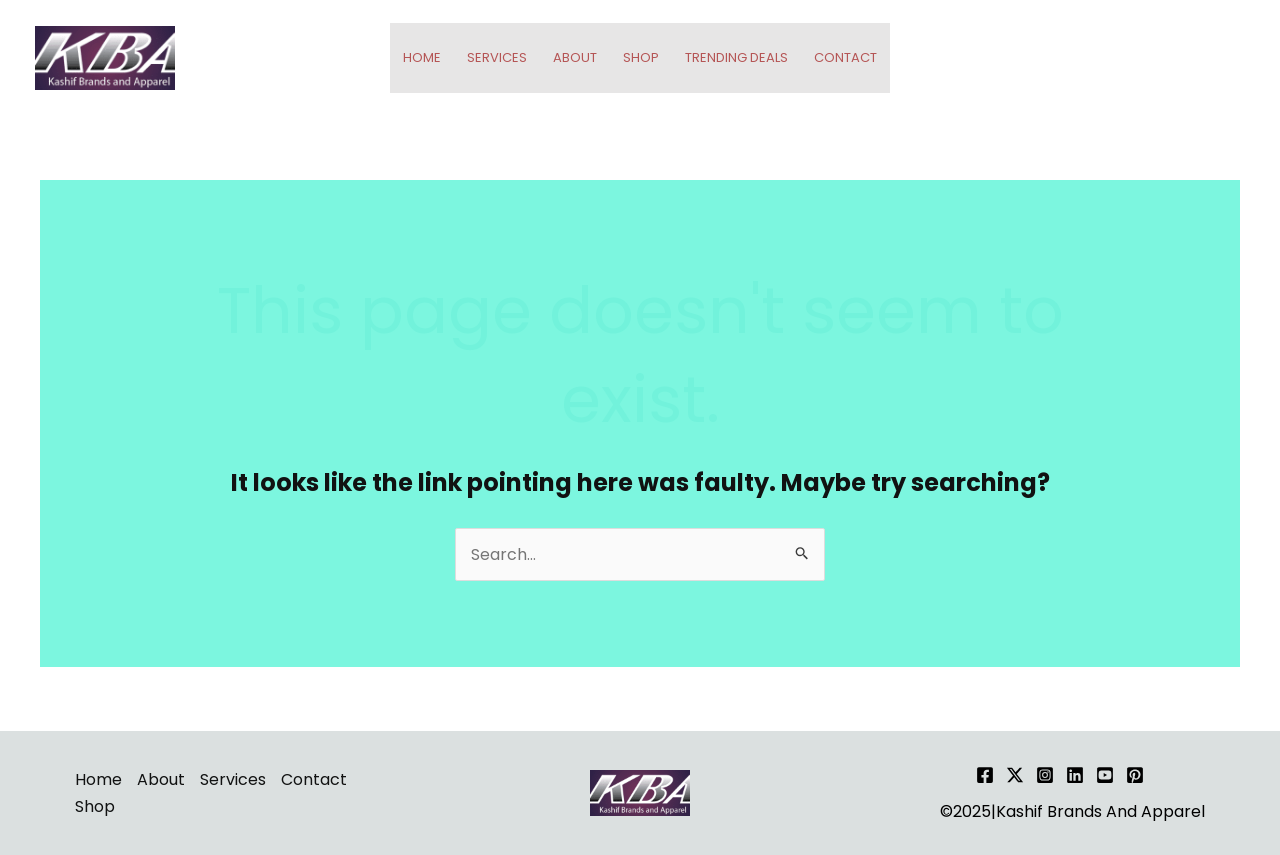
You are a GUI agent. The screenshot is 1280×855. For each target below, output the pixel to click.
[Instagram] (1045, 775)
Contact (845, 57)
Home (422, 57)
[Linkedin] (1075, 775)
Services (497, 57)
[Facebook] (985, 775)
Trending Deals (736, 57)
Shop (641, 57)
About (575, 57)
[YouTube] (1105, 775)
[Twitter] (1015, 775)
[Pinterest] (1135, 775)
